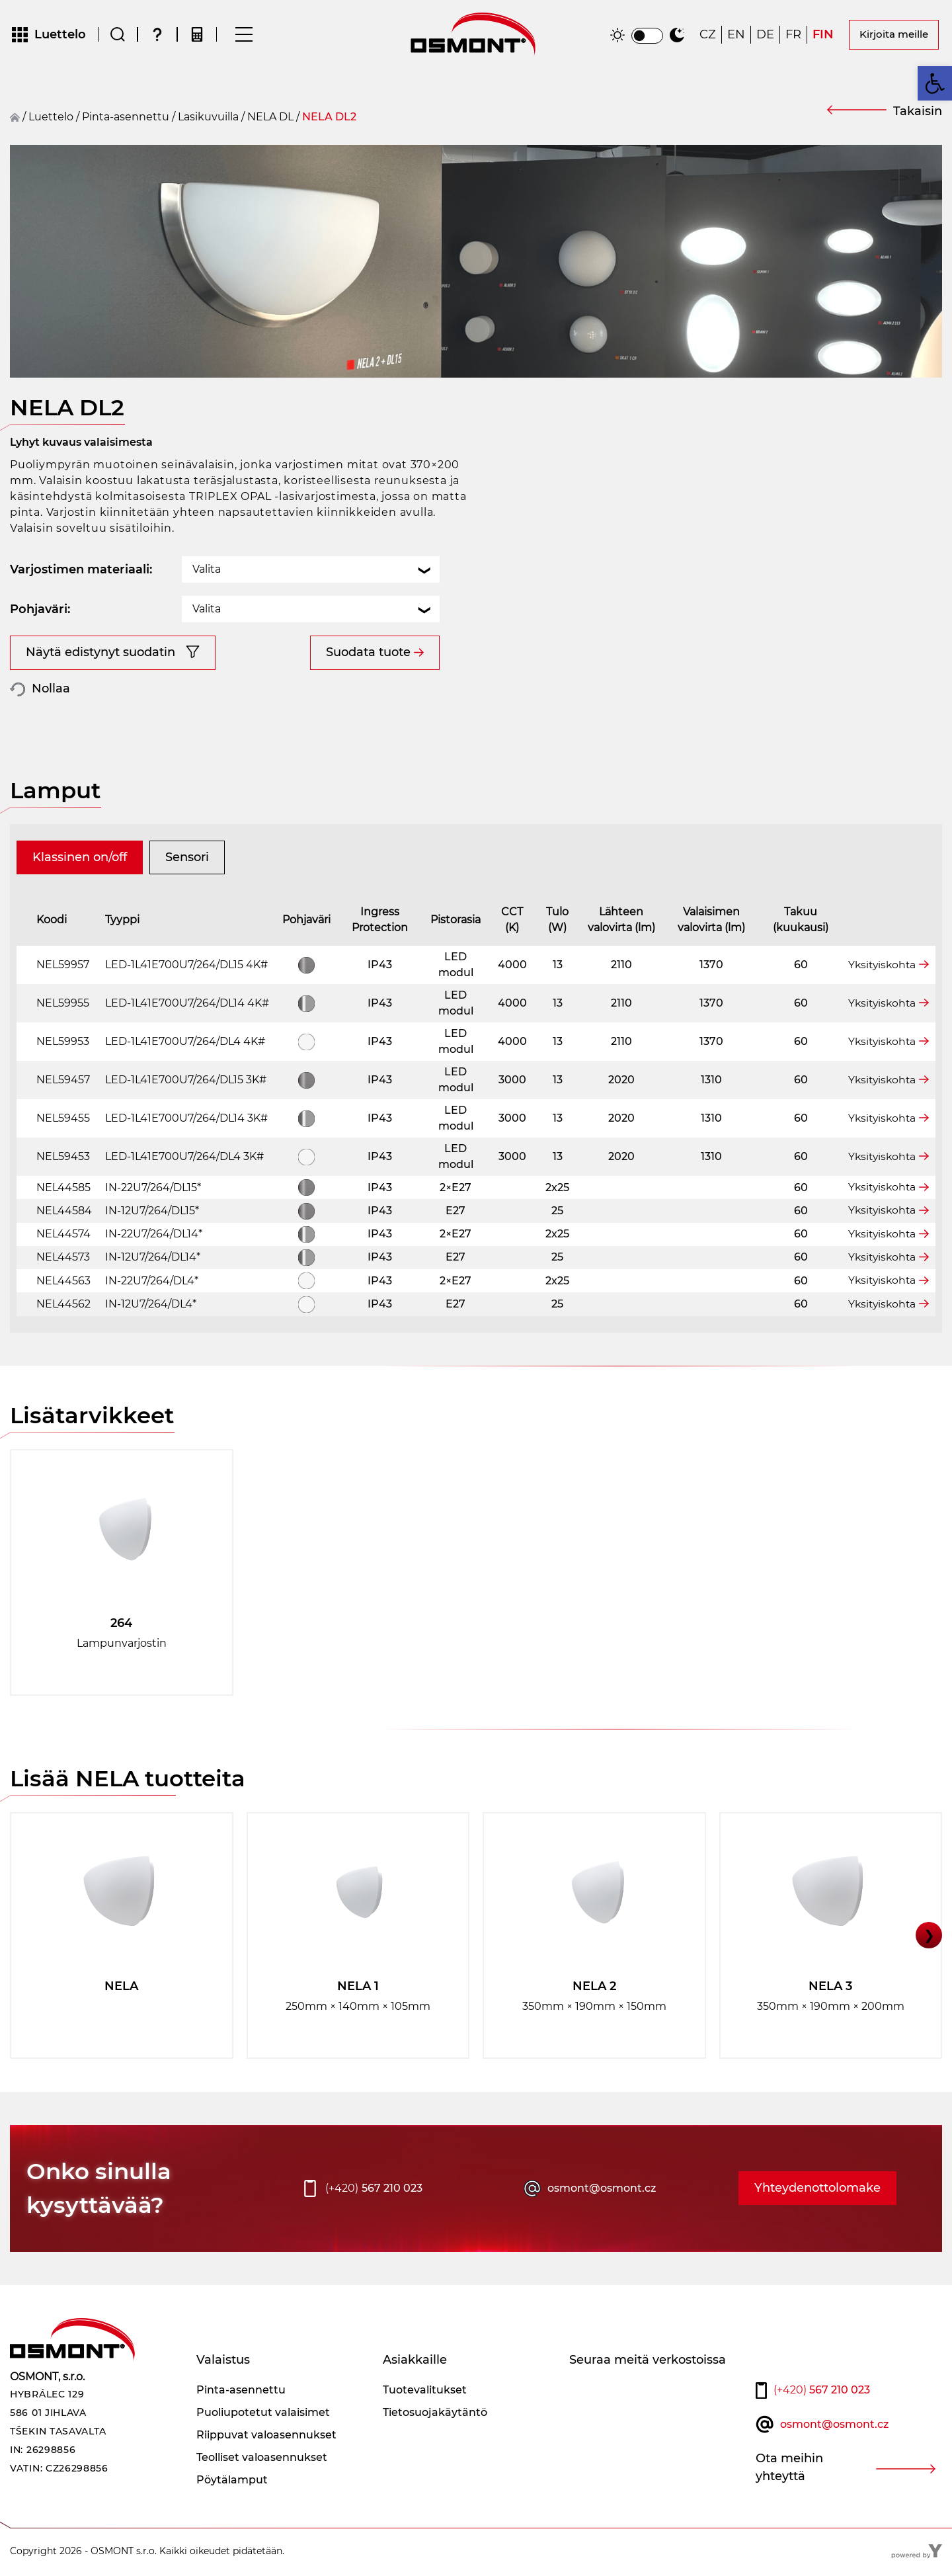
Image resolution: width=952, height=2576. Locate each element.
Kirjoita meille (893, 35)
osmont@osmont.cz (601, 2190)
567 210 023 (373, 2190)
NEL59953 (62, 1043)
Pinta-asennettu (125, 118)
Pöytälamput (232, 2481)
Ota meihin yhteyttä (789, 2470)
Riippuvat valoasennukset (266, 2437)
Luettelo (50, 118)
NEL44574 (63, 1235)
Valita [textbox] (206, 571)
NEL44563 (63, 1282)
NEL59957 (62, 966)
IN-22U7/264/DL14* (153, 1235)
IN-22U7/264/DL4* (151, 1282)
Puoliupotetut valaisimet (263, 2414)
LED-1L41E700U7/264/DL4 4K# (185, 1043)
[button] (935, 83)
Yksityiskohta (880, 966)
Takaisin (917, 113)
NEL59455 (63, 1120)
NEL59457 (63, 1081)
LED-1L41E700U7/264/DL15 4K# (186, 966)
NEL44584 (64, 1212)
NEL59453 (63, 1158)
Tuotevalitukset (425, 2392)
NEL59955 (62, 1005)
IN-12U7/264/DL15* (152, 1212)
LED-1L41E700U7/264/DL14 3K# (186, 1120)
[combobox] (311, 572)
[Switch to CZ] (707, 36)
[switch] (647, 37)
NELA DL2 (329, 118)
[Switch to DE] (765, 36)
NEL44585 (63, 1189)
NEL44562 (63, 1306)
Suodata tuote (368, 654)
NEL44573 (63, 1259)
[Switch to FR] (793, 36)
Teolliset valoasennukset (261, 2459)
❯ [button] (929, 1937)
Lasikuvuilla (208, 118)
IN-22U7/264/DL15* (153, 1189)
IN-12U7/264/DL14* (152, 1259)
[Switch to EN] (736, 36)
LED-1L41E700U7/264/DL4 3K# (184, 1158)
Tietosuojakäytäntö (435, 2414)
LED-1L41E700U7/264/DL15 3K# (185, 1081)
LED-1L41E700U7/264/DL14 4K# (187, 1005)
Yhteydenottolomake (817, 2189)
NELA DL (270, 118)
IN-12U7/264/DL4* (150, 1306)
